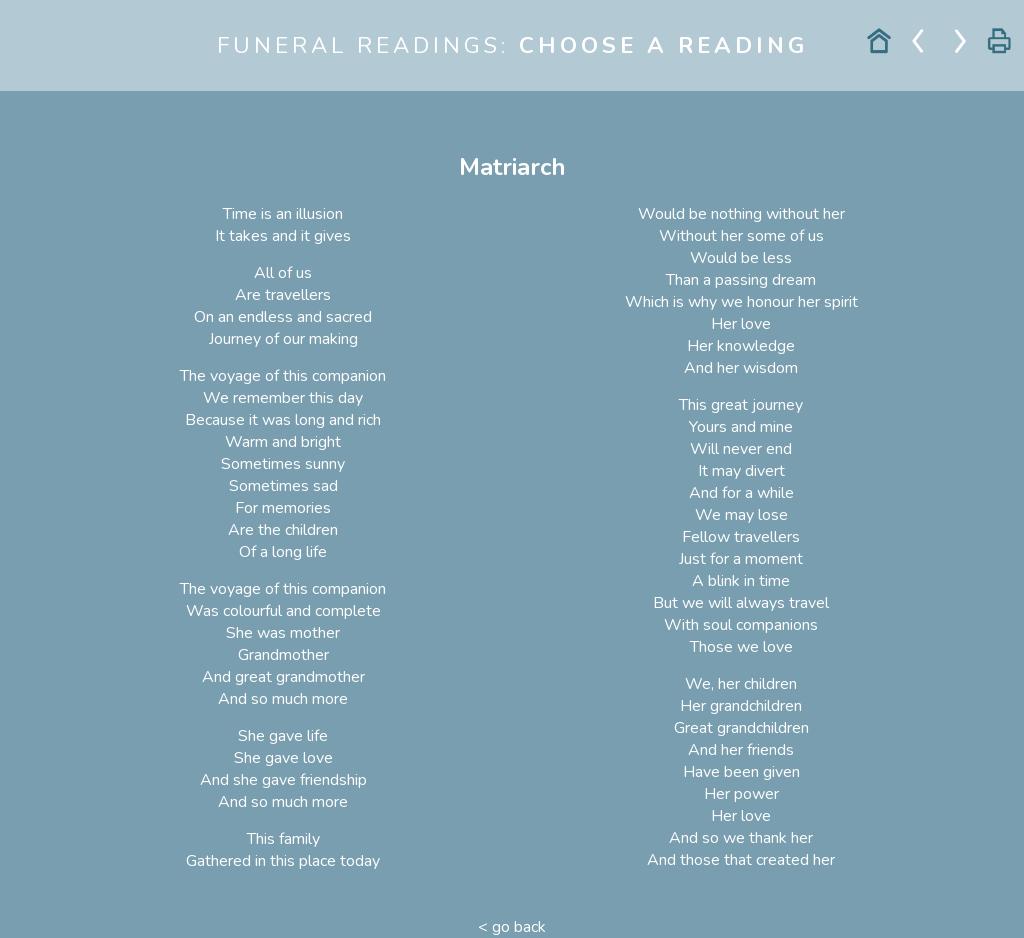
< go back (512, 927)
